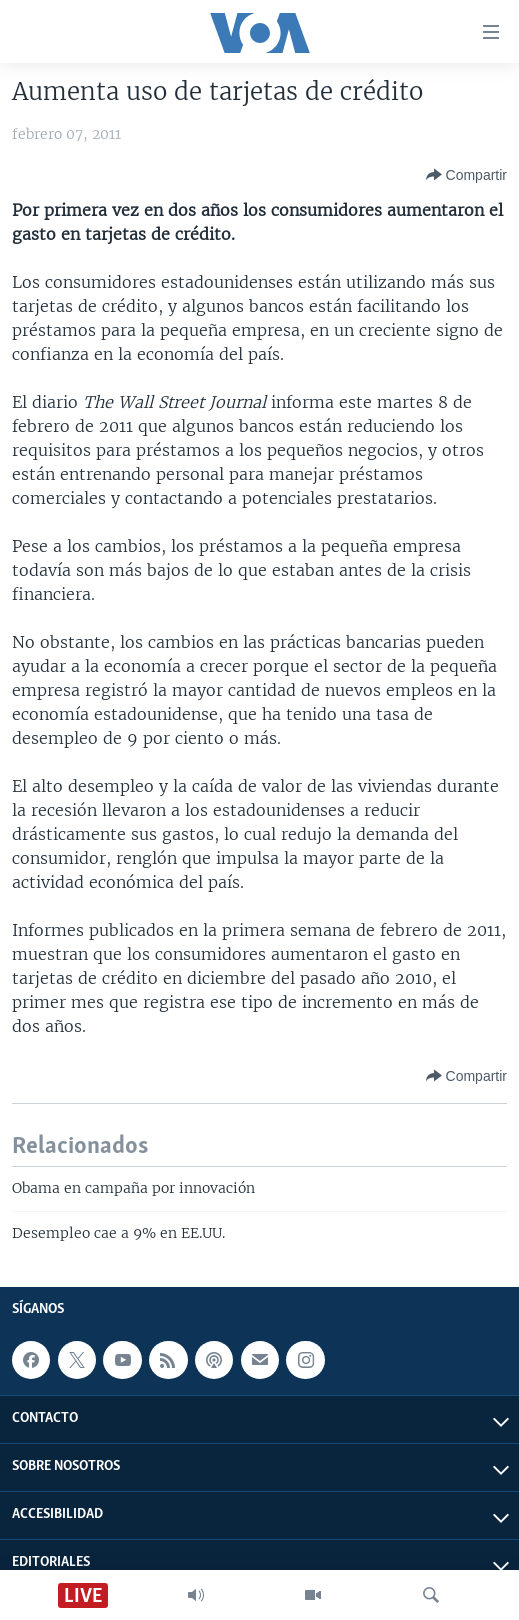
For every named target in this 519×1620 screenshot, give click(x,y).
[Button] (466, 175)
